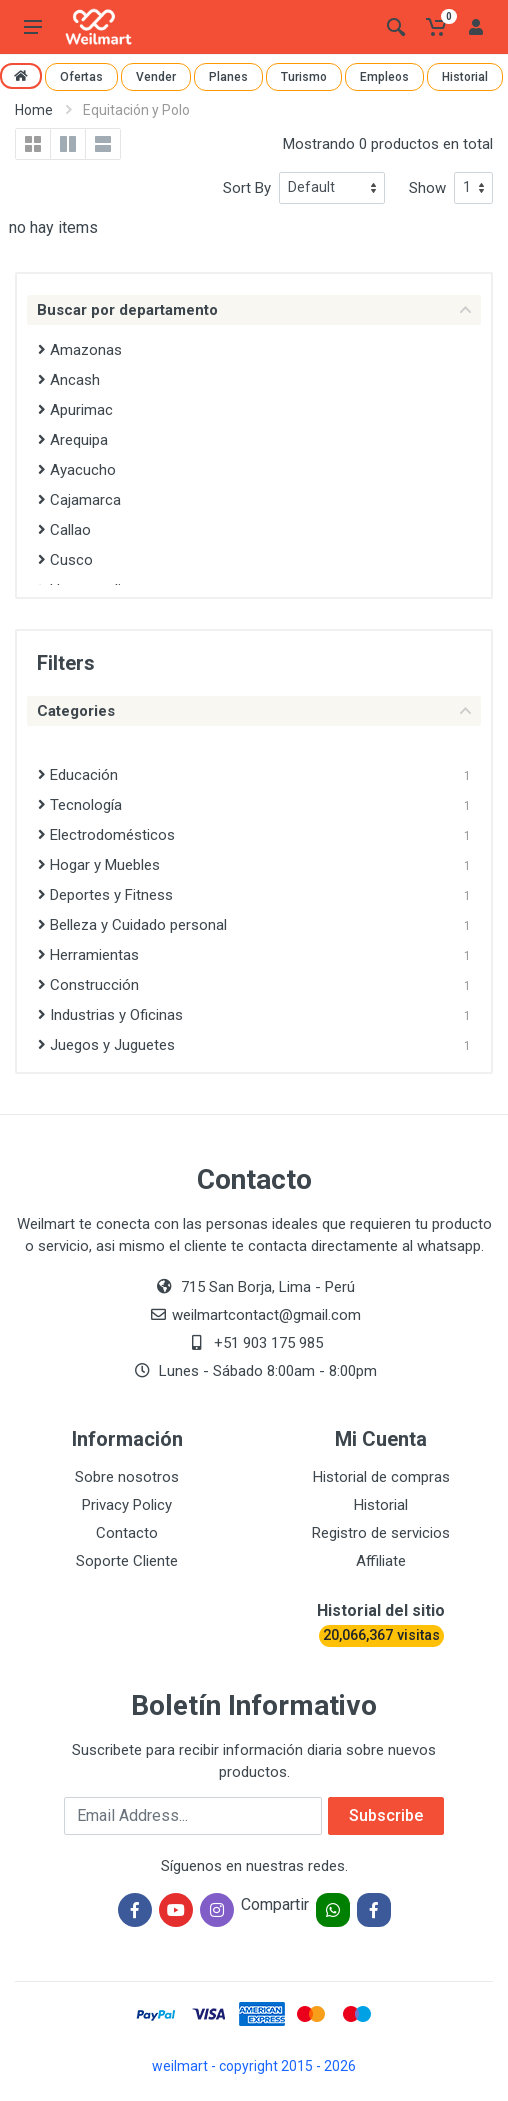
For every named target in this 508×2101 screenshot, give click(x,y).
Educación (78, 775)
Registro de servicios (381, 1533)
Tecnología (80, 805)
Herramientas (88, 955)
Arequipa (73, 440)
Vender (156, 77)
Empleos (384, 77)
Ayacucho (77, 470)
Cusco (65, 560)
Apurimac (75, 410)
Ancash (69, 380)
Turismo (304, 77)
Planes (228, 77)
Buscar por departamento (254, 310)
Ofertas (81, 77)
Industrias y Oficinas (110, 1015)
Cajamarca (79, 500)
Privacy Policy (127, 1505)
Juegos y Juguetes (106, 1045)
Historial (465, 77)
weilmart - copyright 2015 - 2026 (254, 2066)
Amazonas (80, 350)
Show (427, 188)
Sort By (247, 188)
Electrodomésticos (106, 835)
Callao (64, 530)
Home (34, 110)
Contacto (127, 1533)
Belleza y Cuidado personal (132, 925)
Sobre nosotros (127, 1477)
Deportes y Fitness (105, 895)
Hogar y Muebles (99, 865)
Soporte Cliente (127, 1561)
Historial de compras (381, 1477)
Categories (254, 711)
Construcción (88, 985)
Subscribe (386, 1815)
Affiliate (381, 1561)
